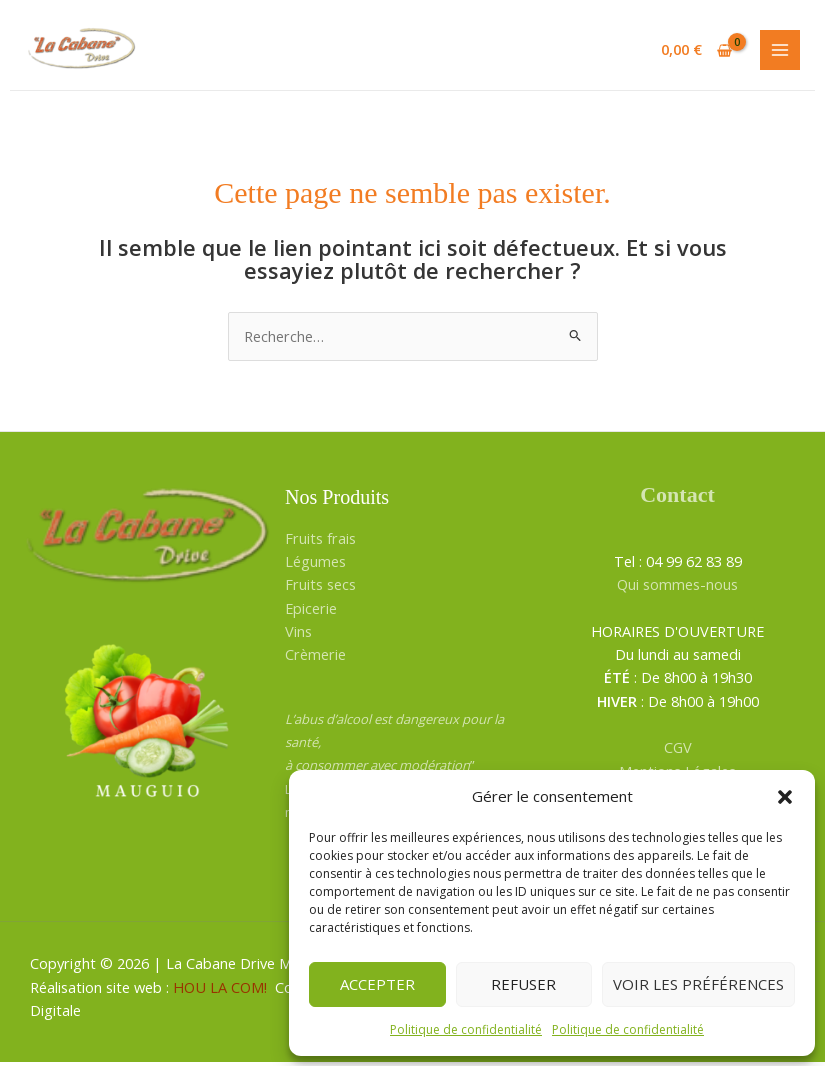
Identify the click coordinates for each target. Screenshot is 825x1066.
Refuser (523, 984)
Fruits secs (320, 588)
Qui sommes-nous (677, 588)
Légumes (315, 565)
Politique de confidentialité (466, 1029)
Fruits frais (320, 541)
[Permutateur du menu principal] (780, 52)
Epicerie (311, 611)
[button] (785, 797)
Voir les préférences (698, 984)
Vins (298, 635)
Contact (677, 498)
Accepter (377, 984)
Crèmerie (315, 658)
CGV (678, 751)
